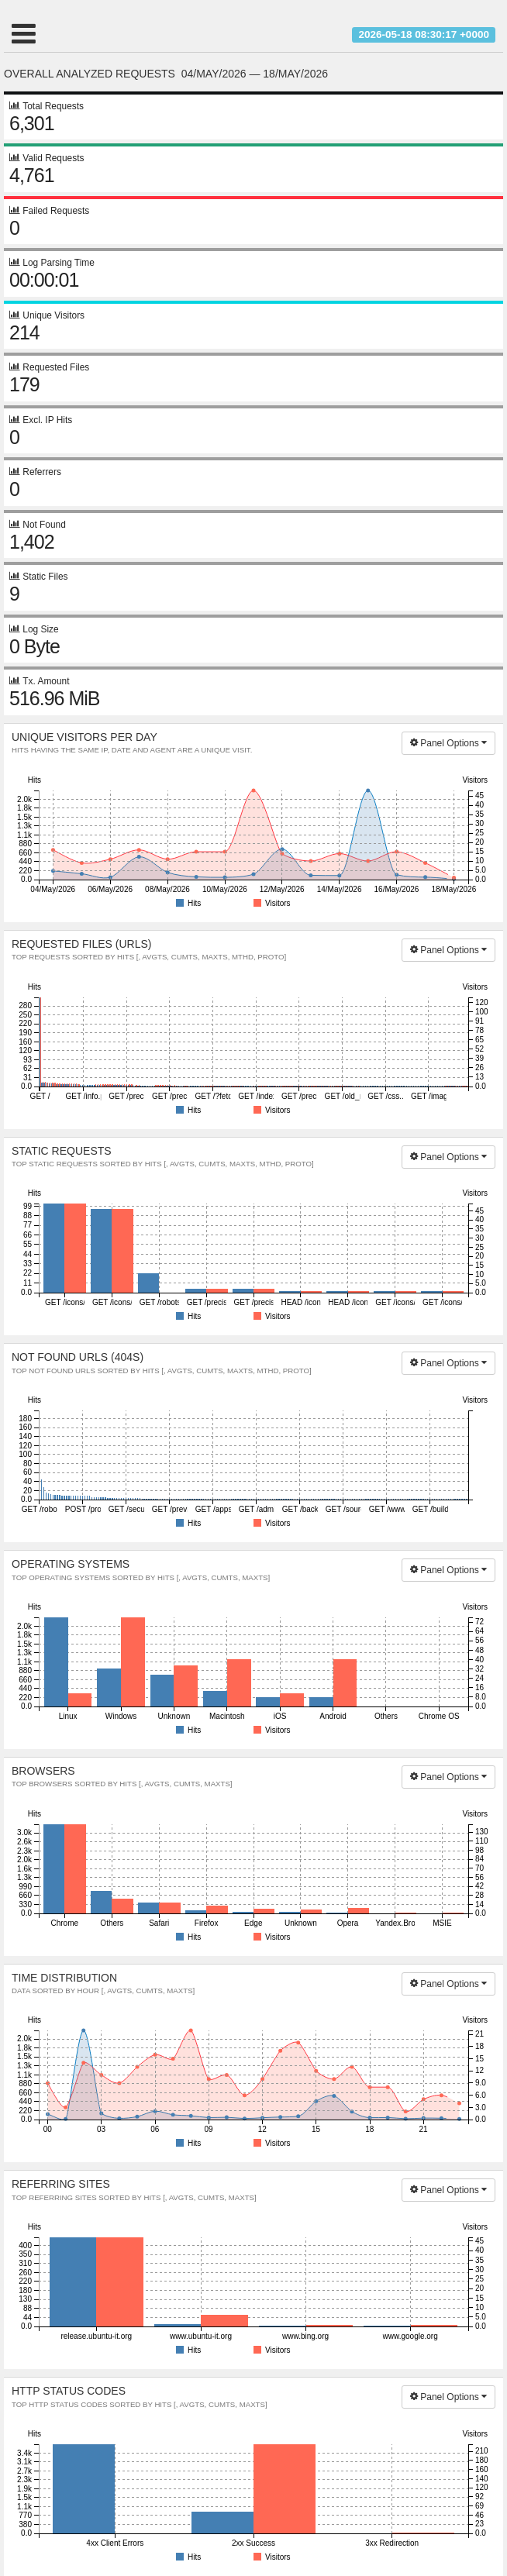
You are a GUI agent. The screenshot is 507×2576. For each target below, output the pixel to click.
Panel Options (448, 743)
